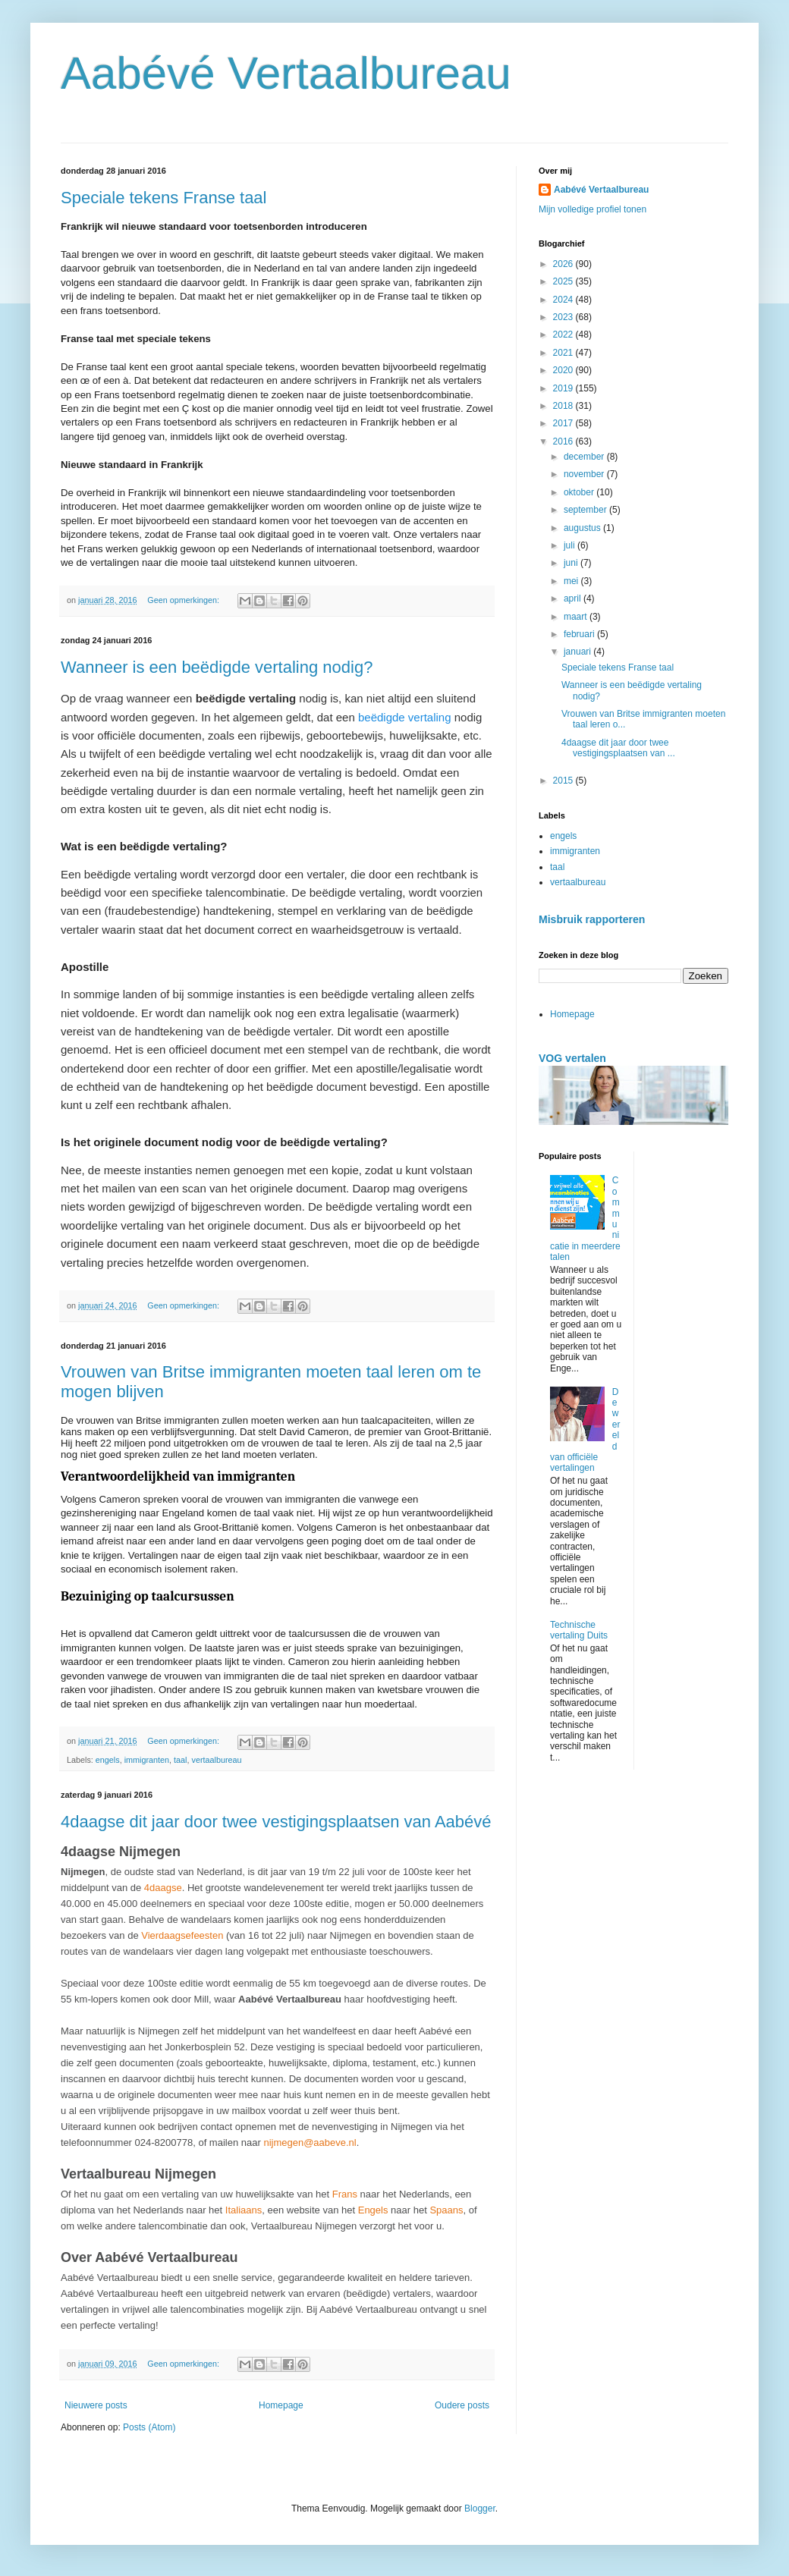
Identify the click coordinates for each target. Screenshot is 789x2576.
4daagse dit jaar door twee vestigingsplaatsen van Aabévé (276, 1821)
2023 (564, 317)
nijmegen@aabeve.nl (309, 2142)
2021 (564, 352)
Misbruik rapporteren (592, 919)
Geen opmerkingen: (184, 600)
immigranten (146, 1759)
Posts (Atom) (149, 2427)
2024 (564, 299)
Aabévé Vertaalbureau (286, 73)
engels (108, 1759)
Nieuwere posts (95, 2405)
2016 (564, 441)
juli (570, 545)
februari (580, 634)
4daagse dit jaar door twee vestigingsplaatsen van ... (618, 748)
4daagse (163, 1887)
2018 (564, 406)
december (585, 456)
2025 (564, 281)
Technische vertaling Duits (579, 1630)
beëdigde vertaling (404, 717)
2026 (564, 264)
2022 (564, 334)
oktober (580, 492)
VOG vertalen (572, 1058)
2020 (564, 370)
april (573, 598)
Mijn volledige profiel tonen (592, 209)
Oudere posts (462, 2405)
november (585, 474)
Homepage (281, 2405)
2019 (564, 388)
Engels (373, 2210)
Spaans (446, 2210)
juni (572, 563)
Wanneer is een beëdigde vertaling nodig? (216, 667)
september (586, 509)
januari (578, 651)
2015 (564, 780)
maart (576, 616)
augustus (583, 528)
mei (572, 581)
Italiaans (243, 2210)
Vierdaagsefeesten (182, 1935)
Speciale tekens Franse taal (164, 197)
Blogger (479, 2508)
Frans (344, 2194)
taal (180, 1759)
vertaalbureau (216, 1759)
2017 (564, 423)
